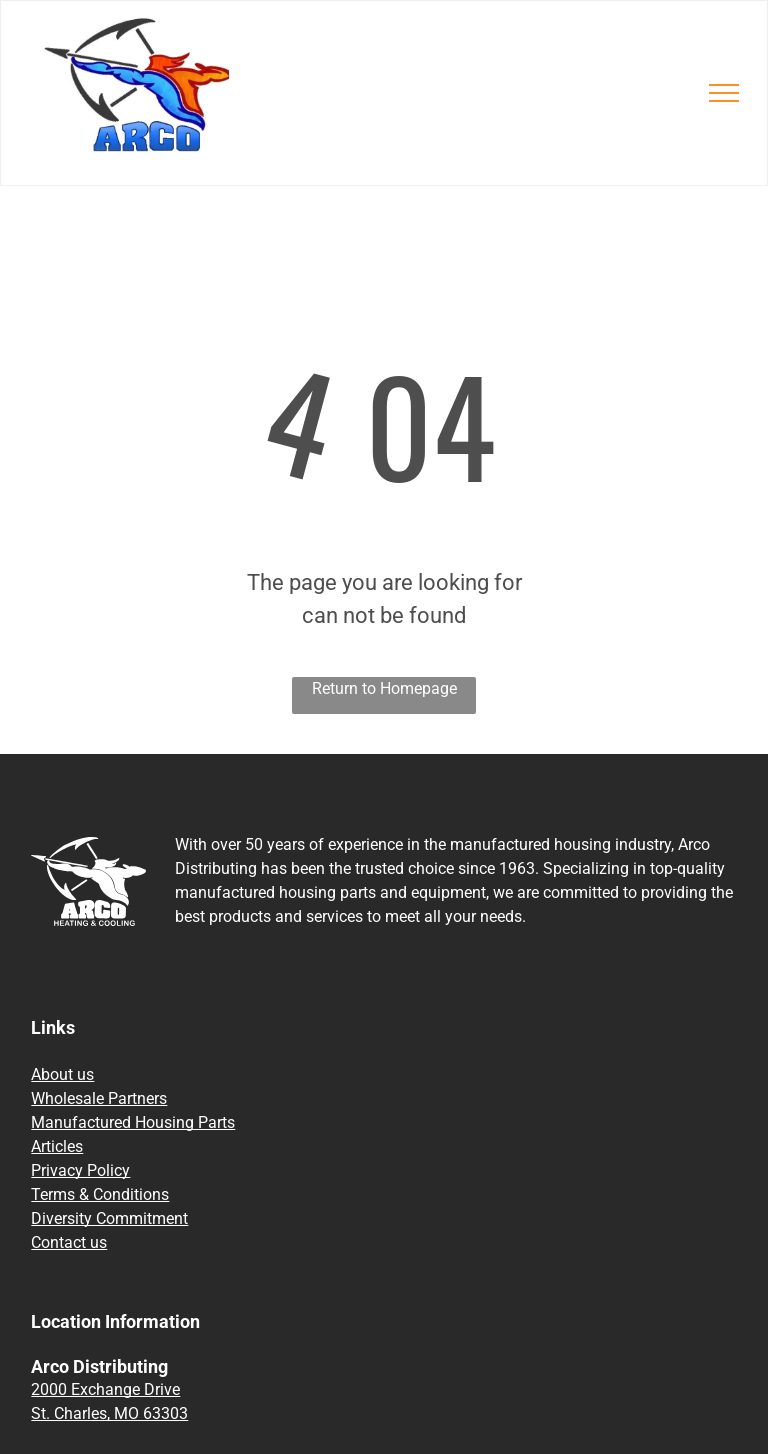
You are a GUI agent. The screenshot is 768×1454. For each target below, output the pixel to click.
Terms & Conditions (100, 1194)
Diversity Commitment (109, 1218)
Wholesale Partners (99, 1098)
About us (62, 1074)
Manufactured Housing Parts (133, 1122)
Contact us (69, 1242)
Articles (57, 1146)
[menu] (724, 93)
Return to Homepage (384, 688)
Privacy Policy (80, 1170)
